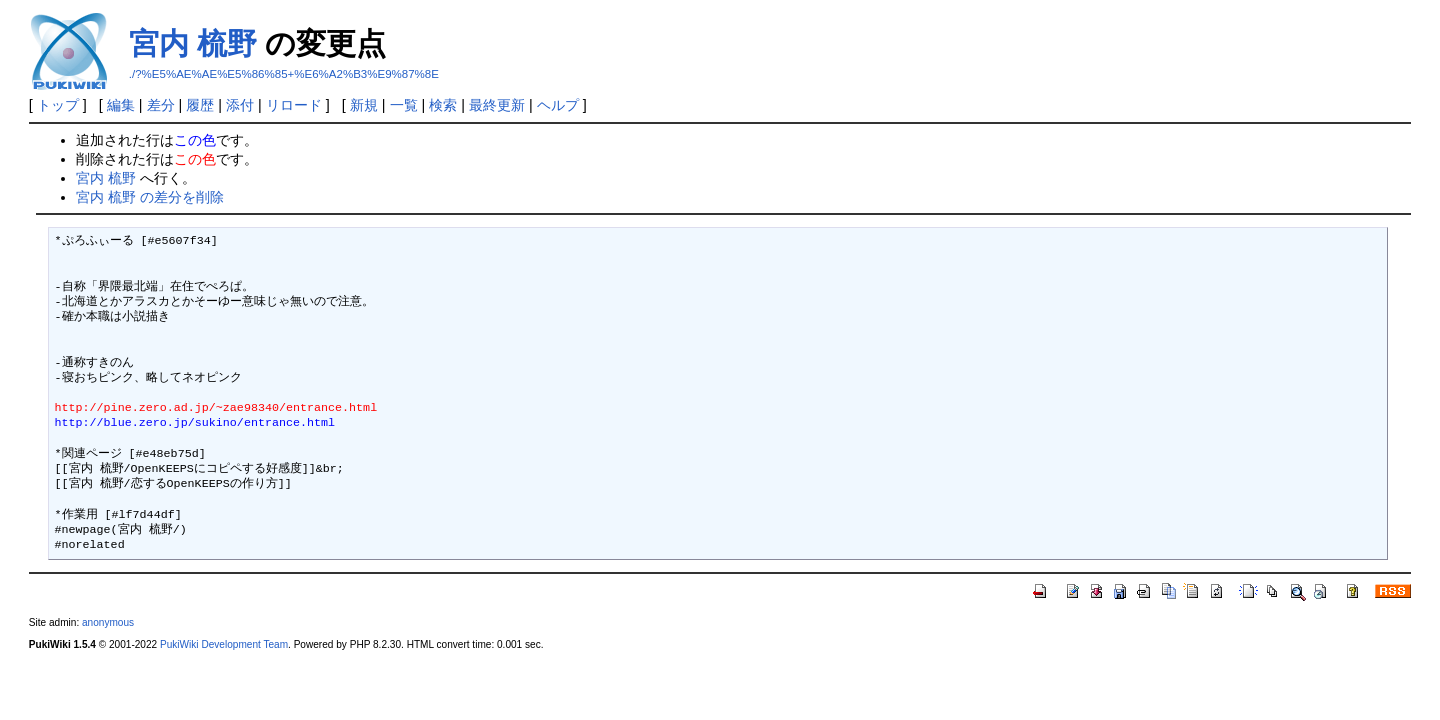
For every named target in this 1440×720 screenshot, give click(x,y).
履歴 (200, 105)
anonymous (108, 622)
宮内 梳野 (193, 43)
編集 (121, 105)
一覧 (404, 105)
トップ (58, 105)
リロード (294, 105)
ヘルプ (558, 105)
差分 (161, 105)
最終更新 (497, 105)
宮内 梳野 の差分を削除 (150, 197)
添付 (240, 105)
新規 (364, 105)
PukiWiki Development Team (224, 644)
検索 (443, 105)
